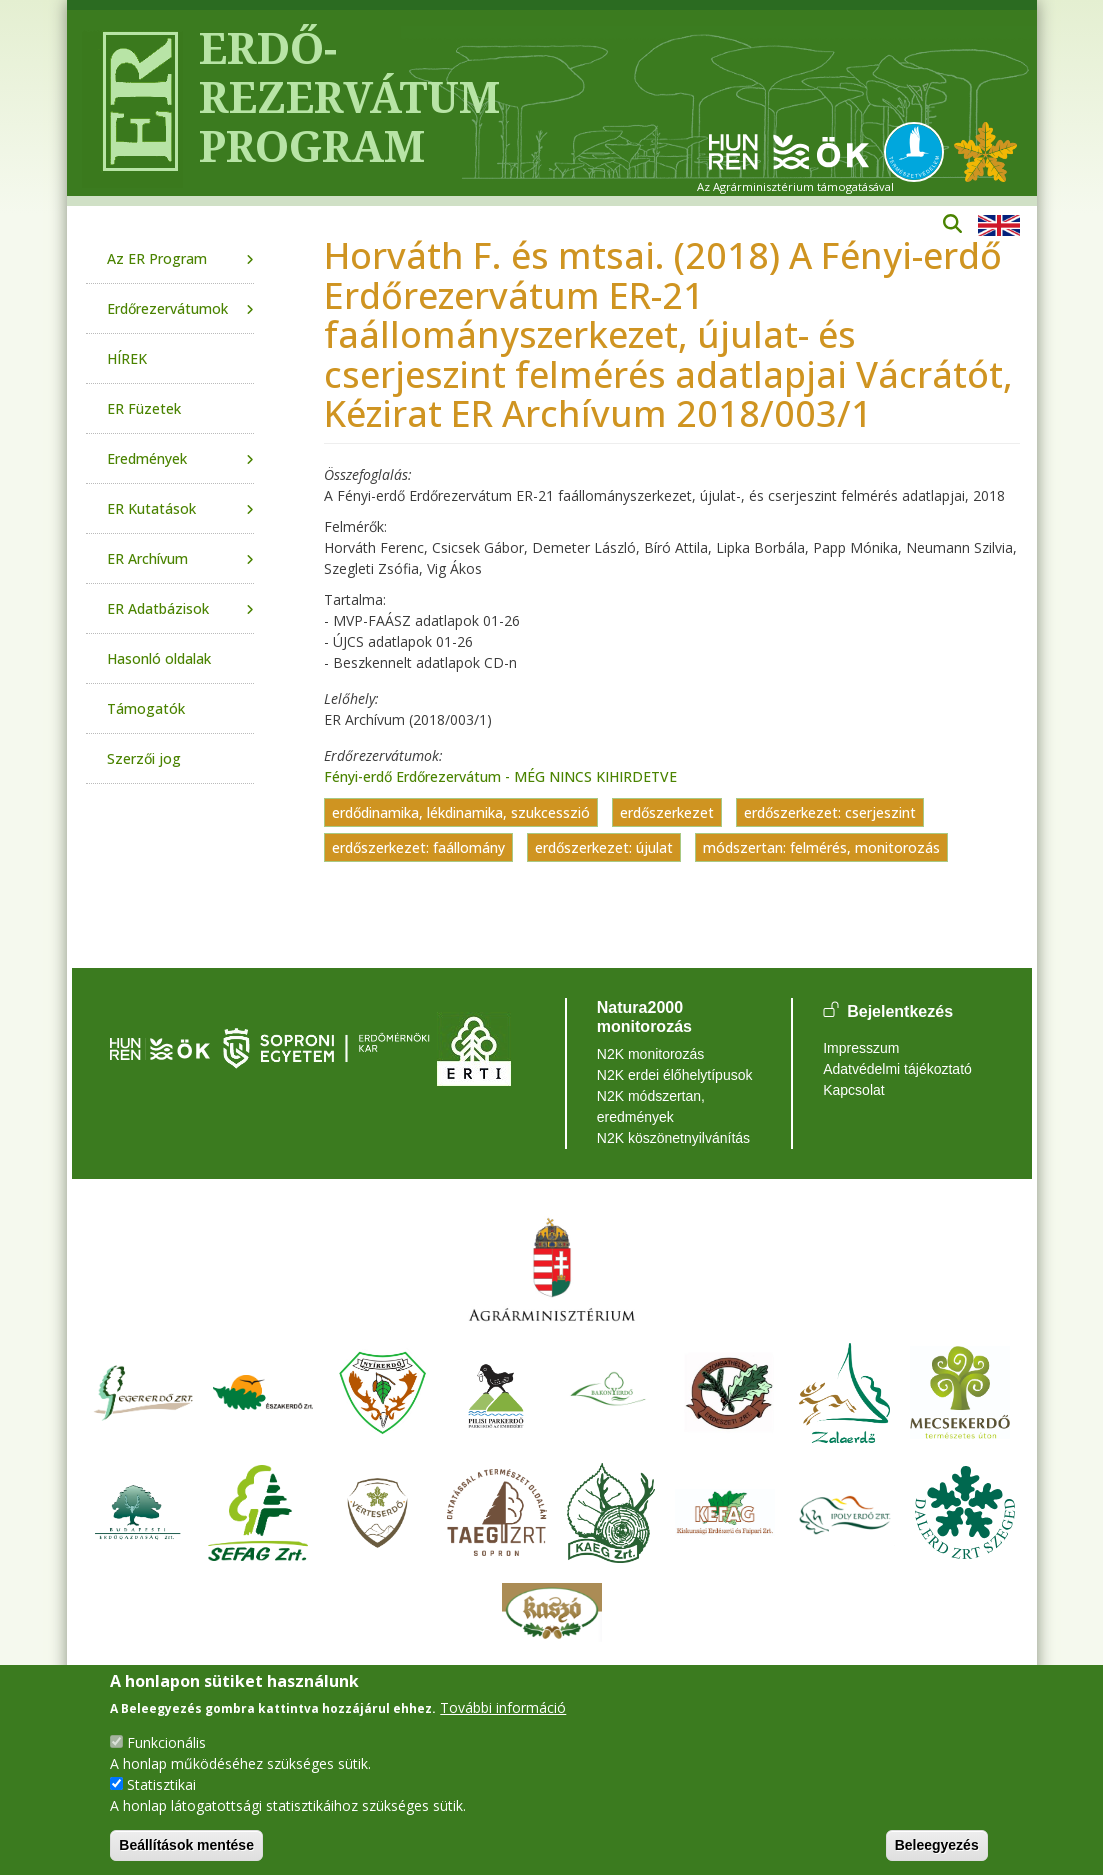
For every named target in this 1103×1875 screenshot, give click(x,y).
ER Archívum (147, 558)
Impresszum (861, 1048)
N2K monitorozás (650, 1054)
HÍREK (127, 358)
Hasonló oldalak (159, 658)
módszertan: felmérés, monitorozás (821, 847)
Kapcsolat (853, 1090)
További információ (503, 1707)
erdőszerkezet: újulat (604, 847)
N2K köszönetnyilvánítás (673, 1138)
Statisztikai (161, 1784)
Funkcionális (166, 1742)
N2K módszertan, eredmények (651, 1106)
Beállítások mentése (186, 1845)
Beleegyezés (937, 1845)
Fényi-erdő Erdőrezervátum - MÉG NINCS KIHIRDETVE (500, 776)
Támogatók (146, 708)
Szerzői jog (144, 758)
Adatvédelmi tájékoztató (897, 1069)
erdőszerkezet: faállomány (418, 847)
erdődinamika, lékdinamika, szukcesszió (461, 812)
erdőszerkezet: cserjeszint (830, 812)
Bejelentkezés (900, 1011)
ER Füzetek (144, 408)
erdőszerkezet (667, 812)
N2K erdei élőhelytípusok (675, 1075)
